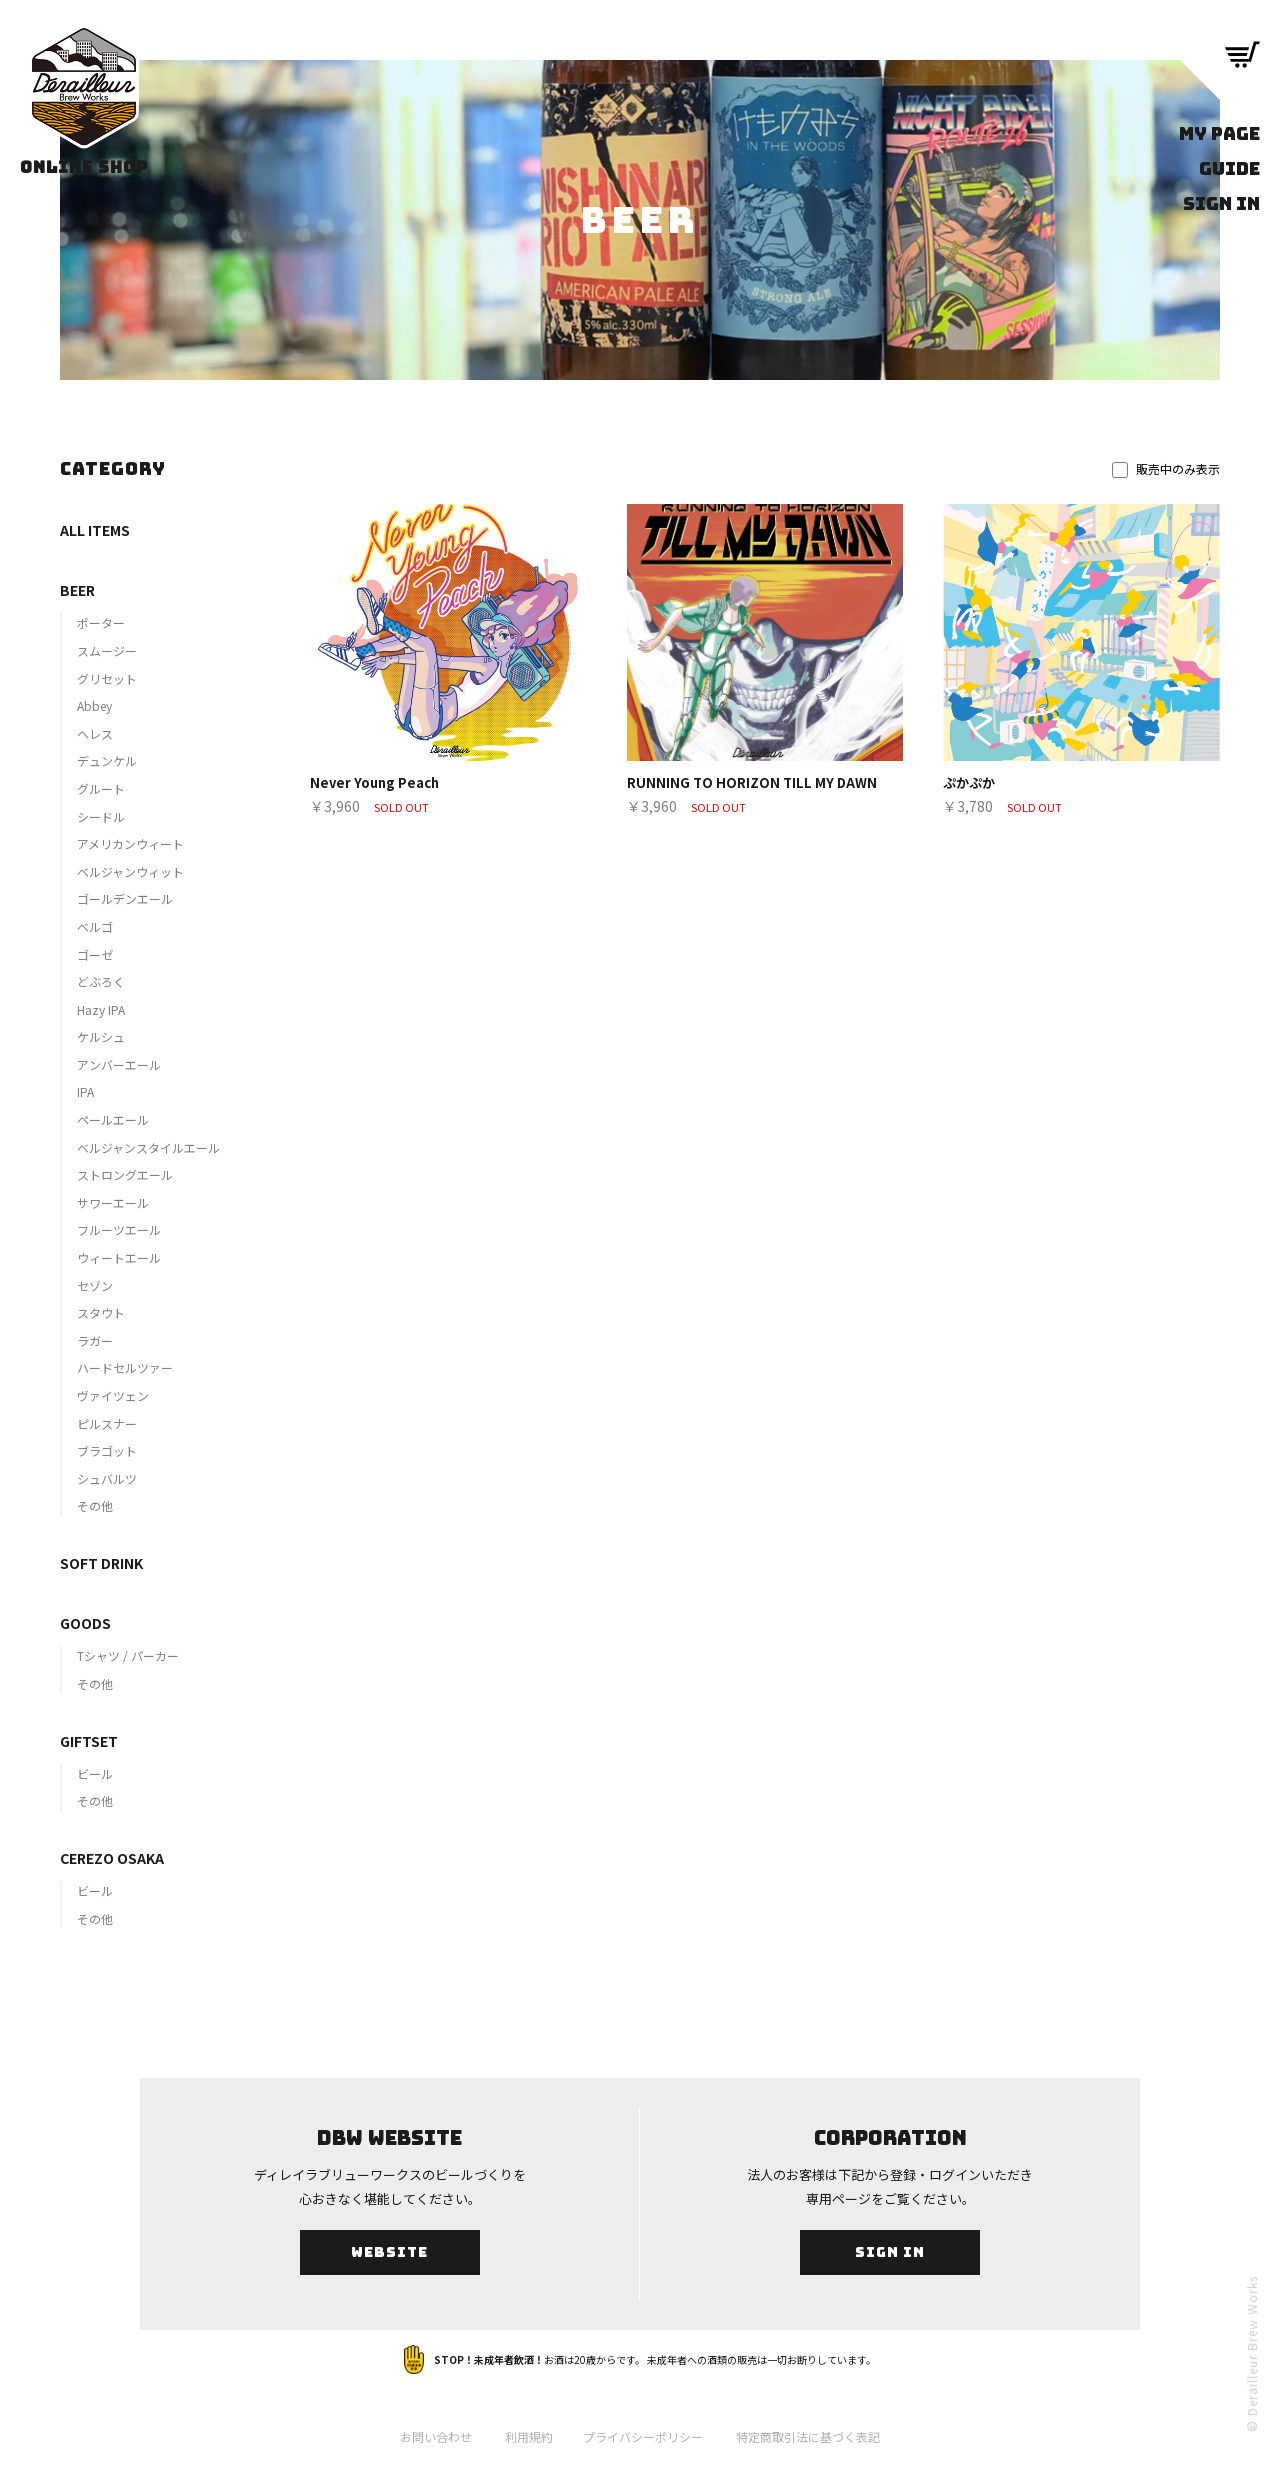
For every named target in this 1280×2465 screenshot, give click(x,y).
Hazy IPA (101, 1009)
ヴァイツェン (113, 1395)
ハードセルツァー (125, 1367)
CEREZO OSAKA (112, 1858)
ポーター (101, 622)
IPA (85, 1091)
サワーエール (113, 1202)
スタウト (101, 1312)
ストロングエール (125, 1174)
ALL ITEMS (95, 530)
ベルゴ (95, 926)
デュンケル (107, 760)
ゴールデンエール (125, 898)
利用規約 (529, 2436)
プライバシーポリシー (643, 2436)
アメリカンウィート (130, 843)
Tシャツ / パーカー (128, 1655)
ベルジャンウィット (130, 871)
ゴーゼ (95, 954)
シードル (101, 816)
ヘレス (95, 733)
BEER (77, 590)
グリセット (107, 678)
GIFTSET (89, 1741)
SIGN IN (1221, 203)
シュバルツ (107, 1478)
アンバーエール (119, 1064)
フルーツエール (119, 1229)
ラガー (95, 1340)
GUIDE (1229, 168)
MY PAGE (1219, 133)
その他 (95, 1505)
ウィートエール (119, 1257)
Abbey (94, 705)
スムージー (107, 650)
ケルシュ (101, 1036)
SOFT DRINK (101, 1563)
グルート (101, 788)
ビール (95, 1773)
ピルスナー (107, 1423)
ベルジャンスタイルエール (148, 1147)
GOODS (85, 1623)
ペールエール (113, 1119)
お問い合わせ (436, 2436)
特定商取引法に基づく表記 (808, 2436)
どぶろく (101, 981)
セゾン (95, 1285)
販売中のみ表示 (1166, 469)
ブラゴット (107, 1450)
